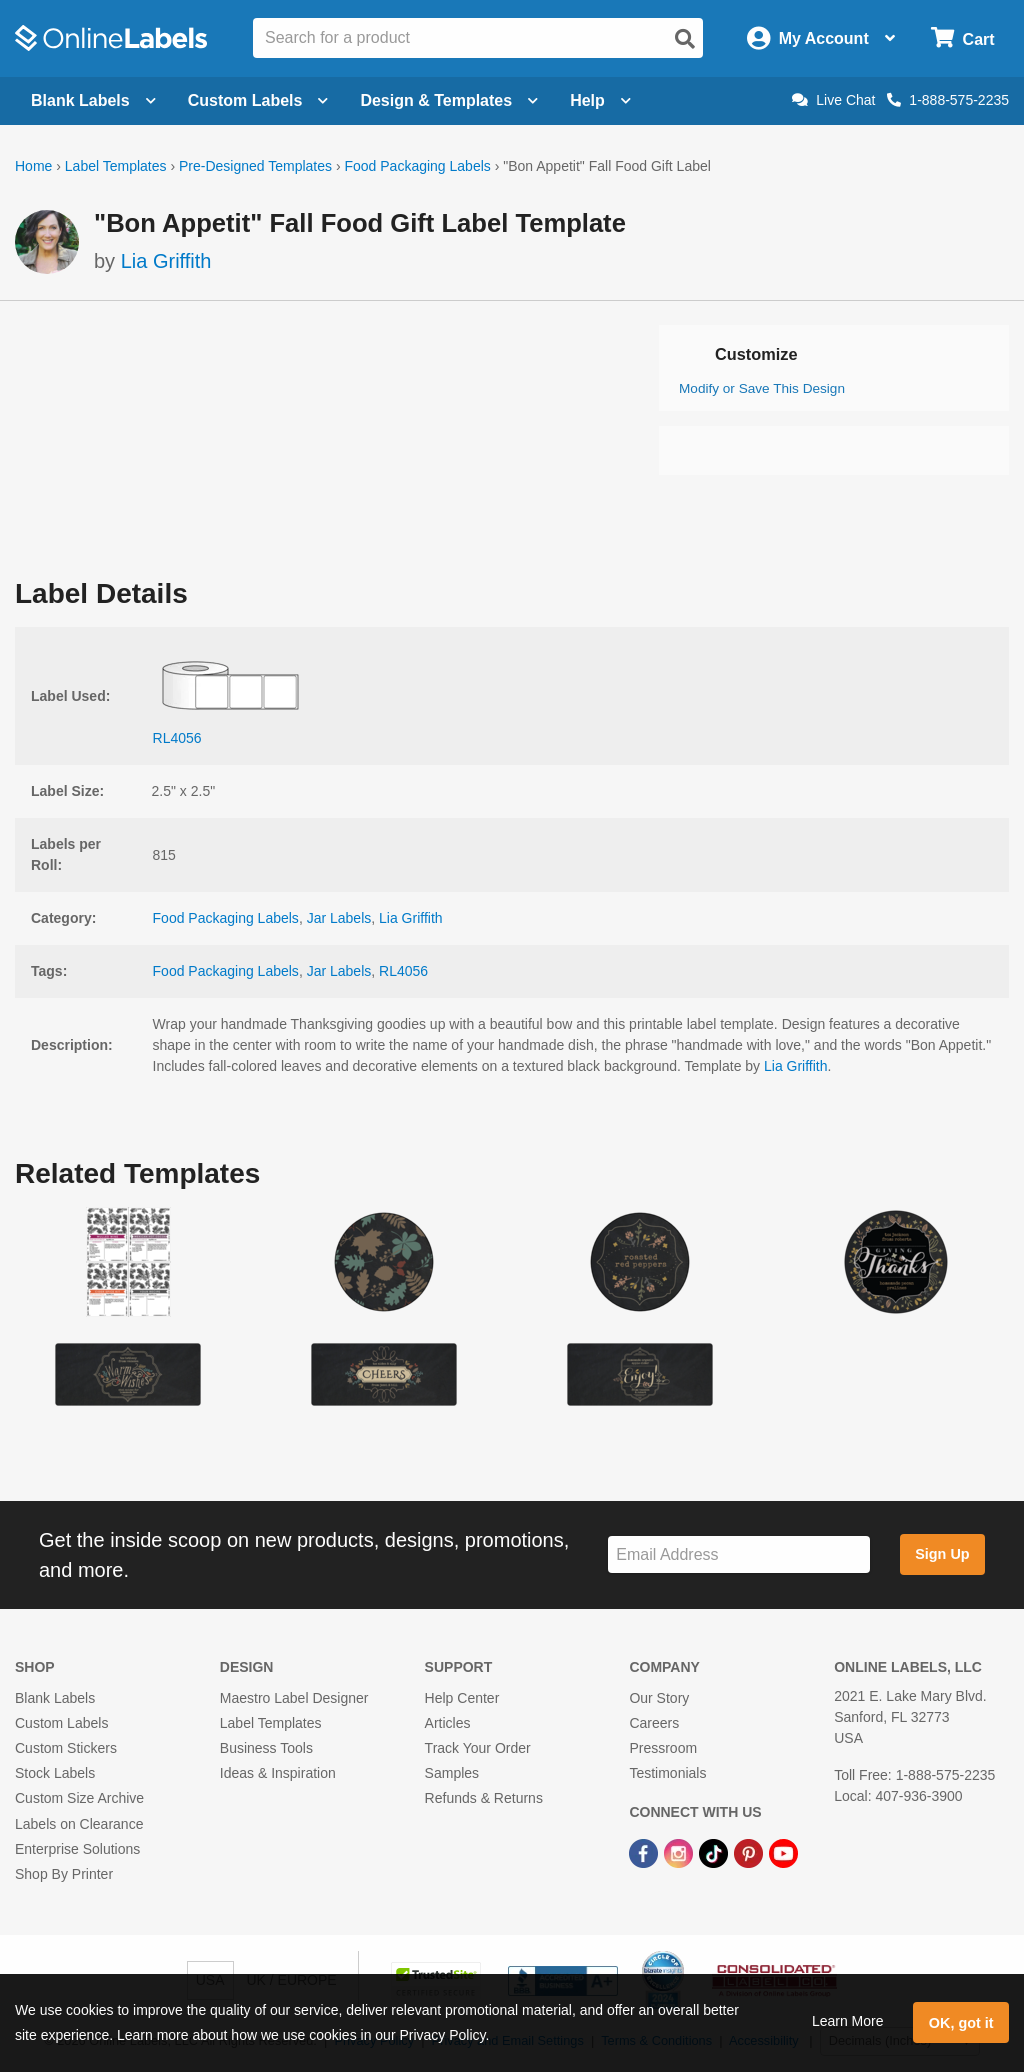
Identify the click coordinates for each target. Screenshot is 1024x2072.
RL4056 (403, 971)
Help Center (462, 1698)
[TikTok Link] (715, 1853)
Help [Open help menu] (600, 100)
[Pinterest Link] (750, 1853)
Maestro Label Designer (294, 1698)
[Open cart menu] (962, 38)
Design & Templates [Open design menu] (449, 100)
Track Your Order (478, 1748)
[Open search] (685, 39)
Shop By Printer (64, 1874)
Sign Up (942, 1554)
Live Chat (833, 100)
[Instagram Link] (680, 1853)
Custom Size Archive (79, 1798)
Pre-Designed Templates (255, 166)
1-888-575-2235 (948, 100)
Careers (654, 1723)
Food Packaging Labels (417, 166)
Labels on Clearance (79, 1824)
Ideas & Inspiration (278, 1773)
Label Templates (116, 166)
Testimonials (667, 1773)
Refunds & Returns (484, 1798)
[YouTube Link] (783, 1853)
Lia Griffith (166, 261)
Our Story (659, 1698)
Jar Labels (339, 918)
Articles (448, 1723)
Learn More (848, 2021)
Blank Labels (55, 1698)
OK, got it (961, 2023)
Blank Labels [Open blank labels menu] (93, 100)
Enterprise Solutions (77, 1849)
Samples (452, 1773)
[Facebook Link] (645, 1853)
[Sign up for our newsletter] (739, 1554)
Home (33, 166)
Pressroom (663, 1748)
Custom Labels (61, 1723)
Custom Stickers (66, 1748)
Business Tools (266, 1748)
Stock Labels (55, 1773)
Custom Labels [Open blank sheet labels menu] (258, 100)
